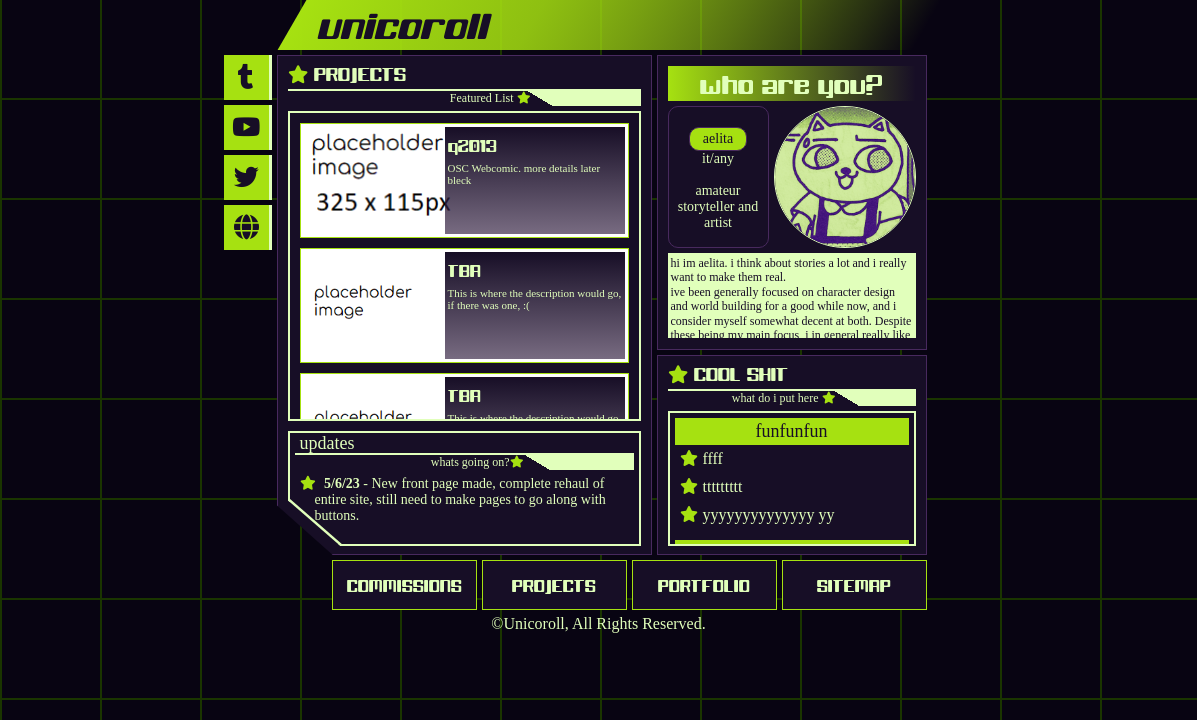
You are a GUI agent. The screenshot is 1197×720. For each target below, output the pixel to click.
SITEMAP (854, 585)
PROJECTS (554, 585)
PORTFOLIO (704, 585)
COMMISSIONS (404, 585)
